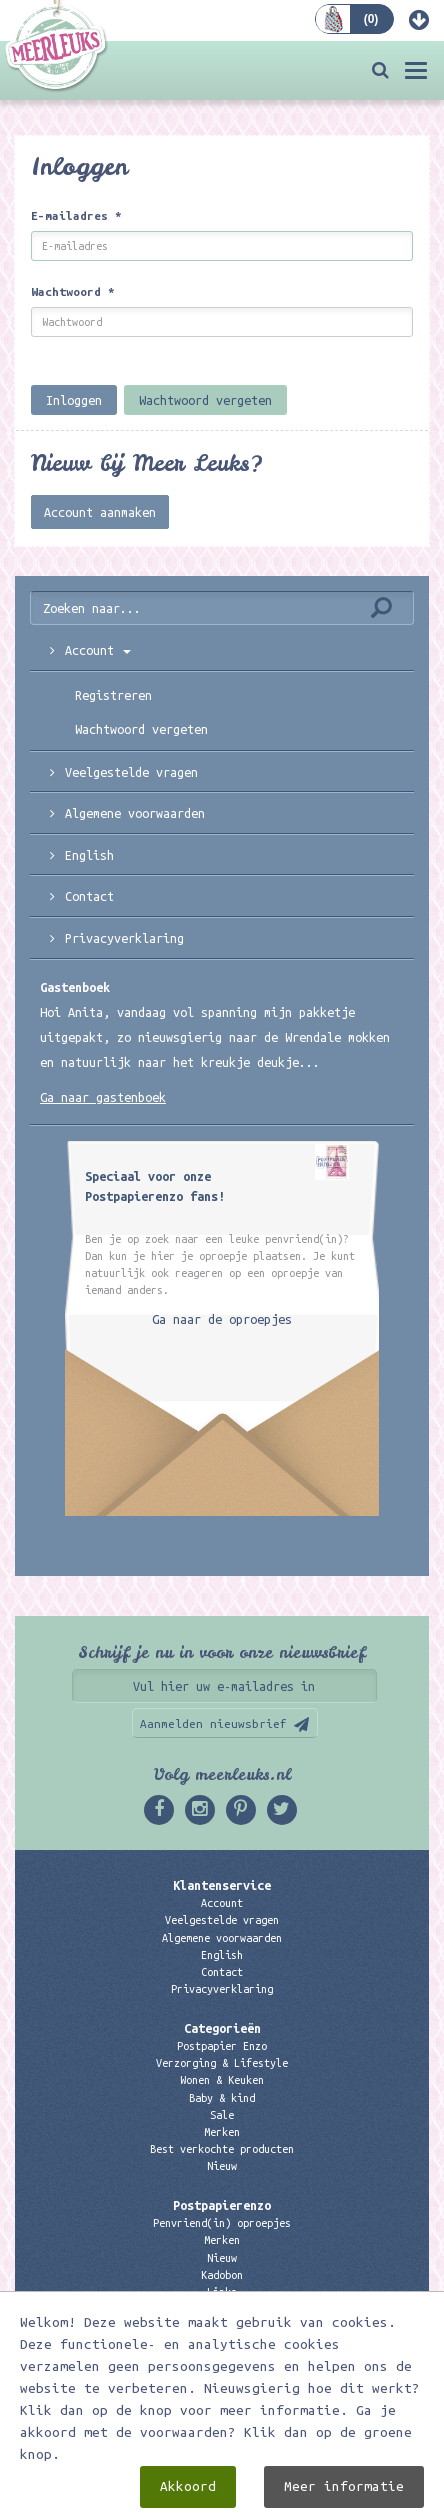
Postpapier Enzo (222, 2046)
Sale (222, 2115)
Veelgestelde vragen (222, 1920)
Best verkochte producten (222, 2149)
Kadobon (222, 2275)
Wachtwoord (73, 291)
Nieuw (222, 2166)
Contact (89, 896)
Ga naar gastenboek (103, 1097)
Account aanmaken (100, 512)
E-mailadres (76, 215)
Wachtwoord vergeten (205, 400)
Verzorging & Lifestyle (222, 2063)
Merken (222, 2132)
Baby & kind (222, 2098)
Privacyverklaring (124, 938)
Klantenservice (222, 1885)
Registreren (113, 695)
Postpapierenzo (222, 2205)
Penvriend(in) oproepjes (222, 2223)
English (89, 855)
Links (222, 2292)
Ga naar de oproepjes (222, 1319)
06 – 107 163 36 (222, 2383)
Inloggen (74, 400)
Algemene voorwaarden (135, 813)
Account (98, 650)
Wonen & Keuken (222, 2080)
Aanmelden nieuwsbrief (213, 1723)
